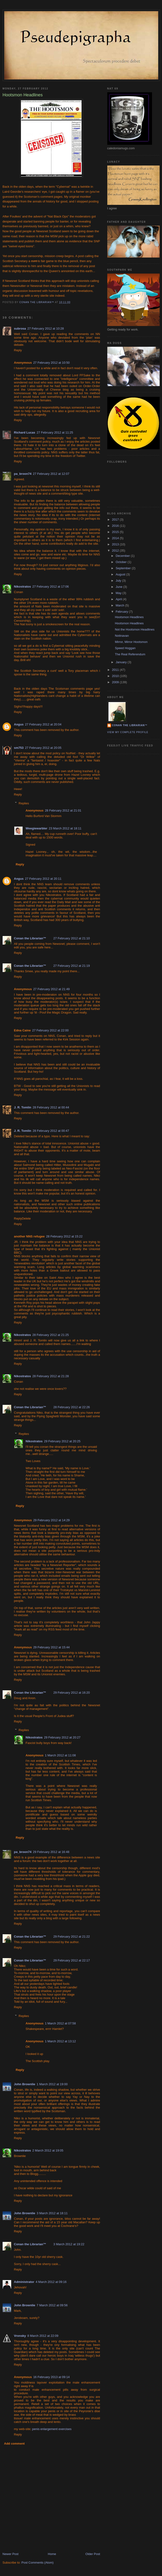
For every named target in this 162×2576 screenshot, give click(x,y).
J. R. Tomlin (22, 1107)
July (119, 580)
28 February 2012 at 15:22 (64, 1236)
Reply (18, 350)
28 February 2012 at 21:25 (50, 1335)
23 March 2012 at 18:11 (65, 828)
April (119, 599)
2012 (116, 550)
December (123, 556)
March (120, 605)
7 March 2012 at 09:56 (52, 2305)
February (122, 611)
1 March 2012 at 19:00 (52, 2084)
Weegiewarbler (37, 828)
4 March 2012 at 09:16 (51, 2282)
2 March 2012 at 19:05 (47, 2150)
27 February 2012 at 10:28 (45, 328)
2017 (116, 519)
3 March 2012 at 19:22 (68, 2244)
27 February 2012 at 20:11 (43, 878)
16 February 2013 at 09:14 (51, 2377)
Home (52, 2554)
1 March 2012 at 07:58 (60, 2023)
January (122, 662)
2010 (116, 676)
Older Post (92, 2554)
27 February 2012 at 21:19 (71, 965)
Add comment (14, 2443)
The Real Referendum (130, 654)
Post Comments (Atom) (37, 2562)
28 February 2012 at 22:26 (71, 1407)
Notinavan (122, 635)
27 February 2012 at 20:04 (43, 724)
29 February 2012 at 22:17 (71, 1960)
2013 (116, 544)
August (121, 574)
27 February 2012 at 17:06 (50, 586)
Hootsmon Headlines (129, 617)
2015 (116, 532)
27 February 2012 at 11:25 (55, 432)
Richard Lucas (24, 432)
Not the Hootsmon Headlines (134, 629)
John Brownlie (24, 2084)
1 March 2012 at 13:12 (60, 2041)
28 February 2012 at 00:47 (51, 1131)
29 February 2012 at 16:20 (71, 1692)
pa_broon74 (23, 474)
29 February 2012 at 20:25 (62, 1441)
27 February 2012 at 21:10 (71, 938)
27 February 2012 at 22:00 (50, 1030)
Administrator (24, 2282)
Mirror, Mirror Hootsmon (131, 642)
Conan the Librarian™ (30, 938)
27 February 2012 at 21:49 (51, 989)
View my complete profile (127, 732)
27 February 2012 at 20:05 (43, 748)
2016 (116, 526)
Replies (24, 803)
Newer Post (11, 2554)
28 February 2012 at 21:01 (63, 810)
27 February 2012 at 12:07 (51, 474)
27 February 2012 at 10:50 (51, 362)
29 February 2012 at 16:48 (51, 1852)
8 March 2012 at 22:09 (42, 2336)
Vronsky (20, 2336)
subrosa (20, 328)
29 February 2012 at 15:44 (51, 1647)
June (119, 587)
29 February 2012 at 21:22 (71, 1936)
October (122, 562)
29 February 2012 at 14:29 (51, 1520)
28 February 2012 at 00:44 (51, 1107)
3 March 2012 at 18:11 (52, 2213)
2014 (116, 538)
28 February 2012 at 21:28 (50, 1376)
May (119, 593)
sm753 (19, 748)
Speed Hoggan (125, 648)
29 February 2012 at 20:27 (62, 1737)
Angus (19, 724)
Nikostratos (22, 586)
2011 (116, 670)
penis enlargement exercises (51, 2429)
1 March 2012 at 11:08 (60, 1755)
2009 (116, 682)
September (124, 568)
